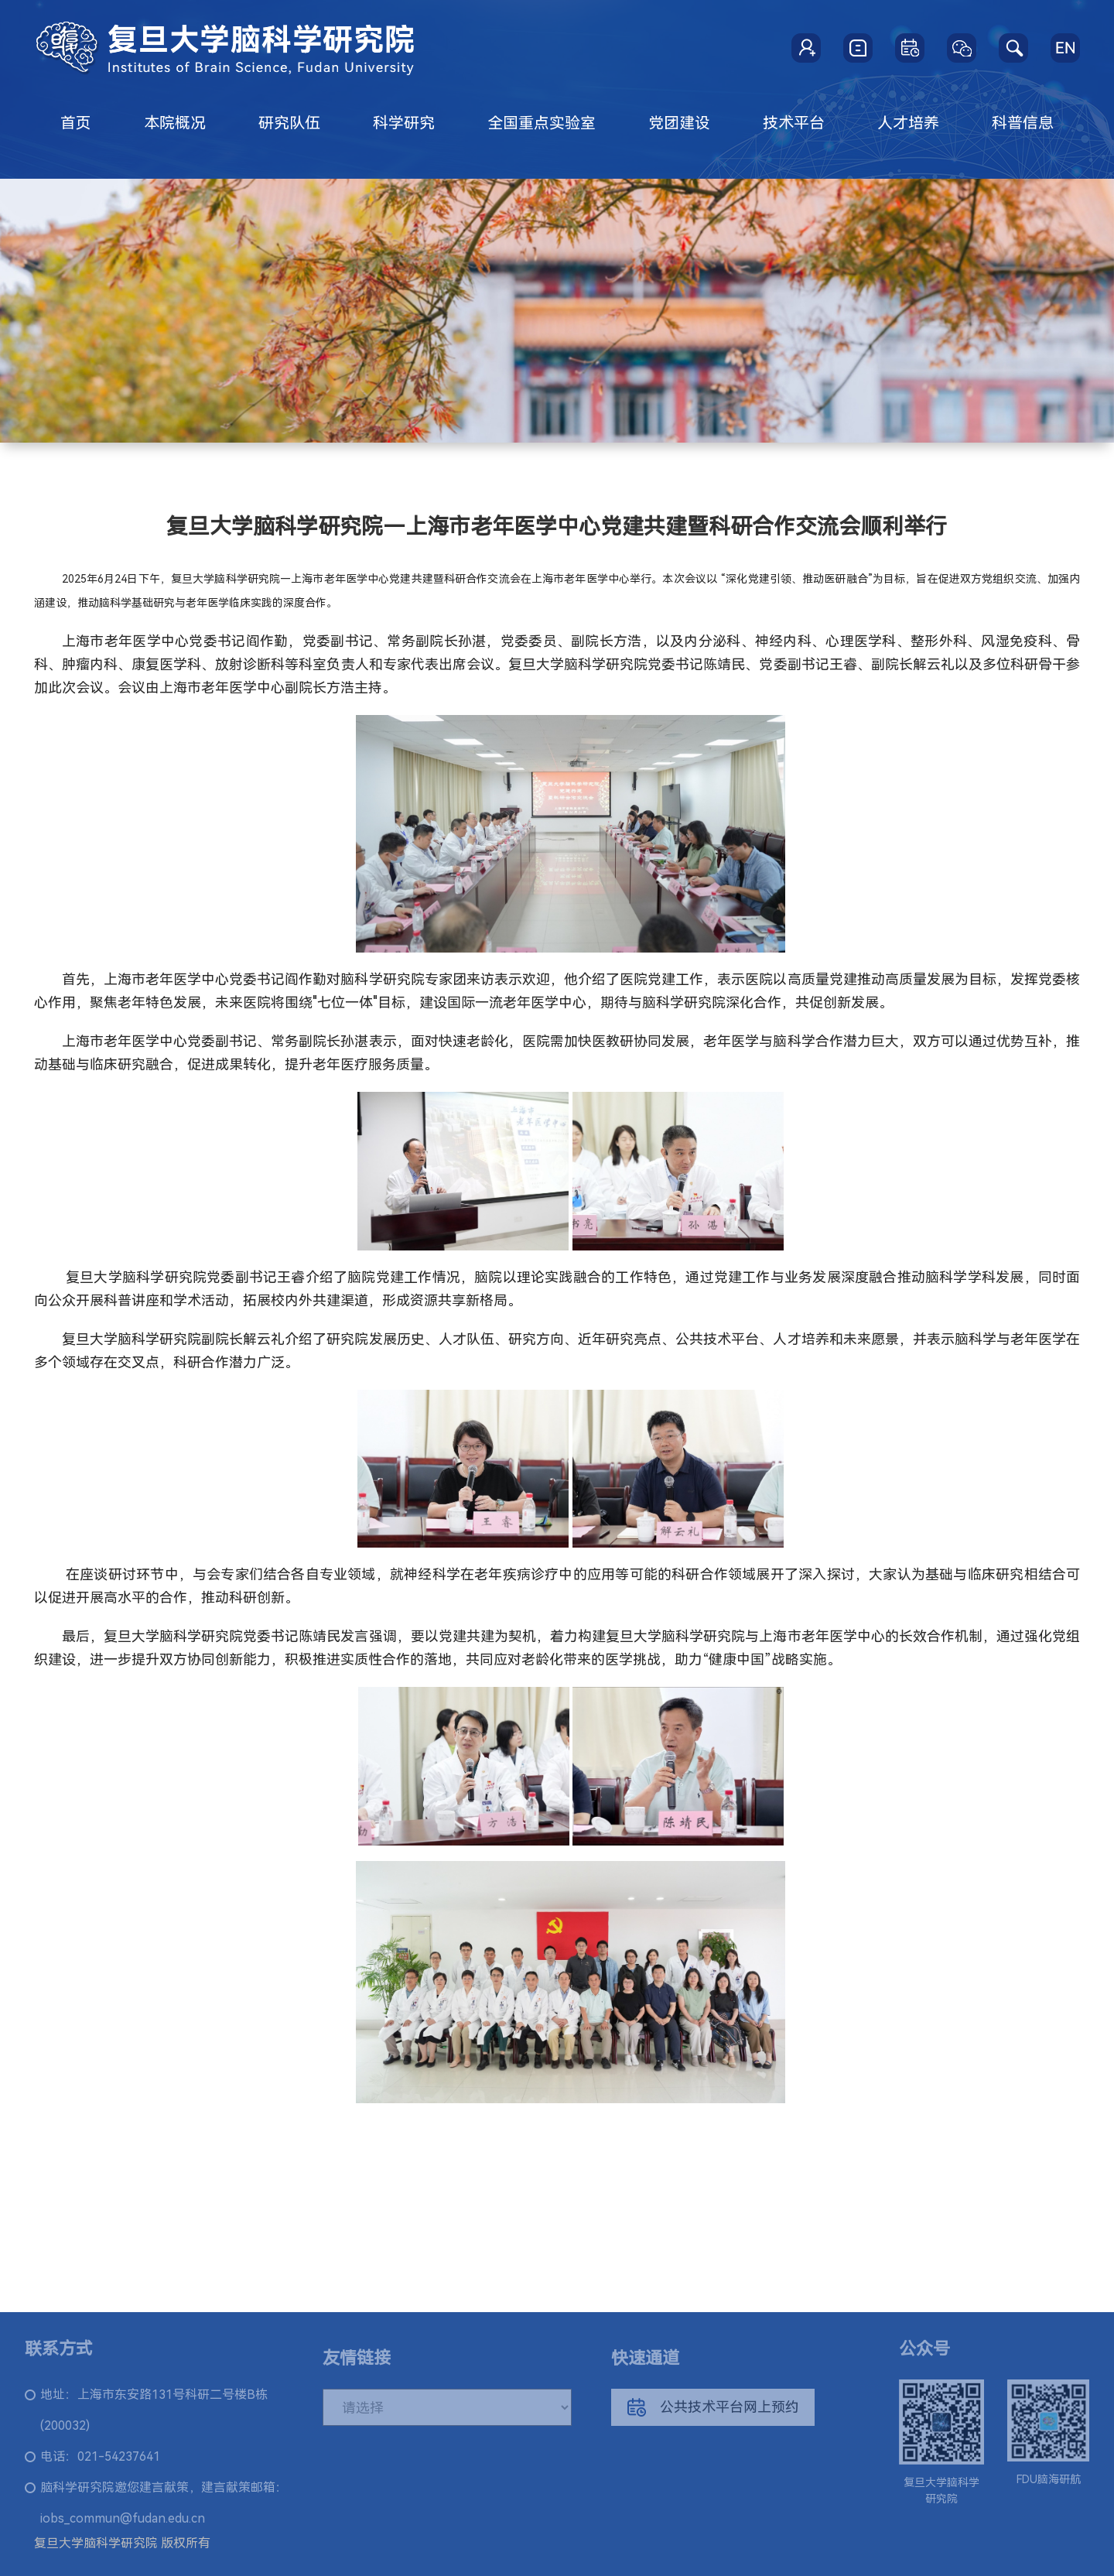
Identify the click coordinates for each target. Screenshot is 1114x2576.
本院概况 (175, 123)
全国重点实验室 (541, 123)
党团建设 (679, 123)
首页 (75, 123)
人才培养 (908, 123)
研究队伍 (289, 123)
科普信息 (1023, 123)
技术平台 (794, 123)
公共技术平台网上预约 (713, 2415)
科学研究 (404, 123)
